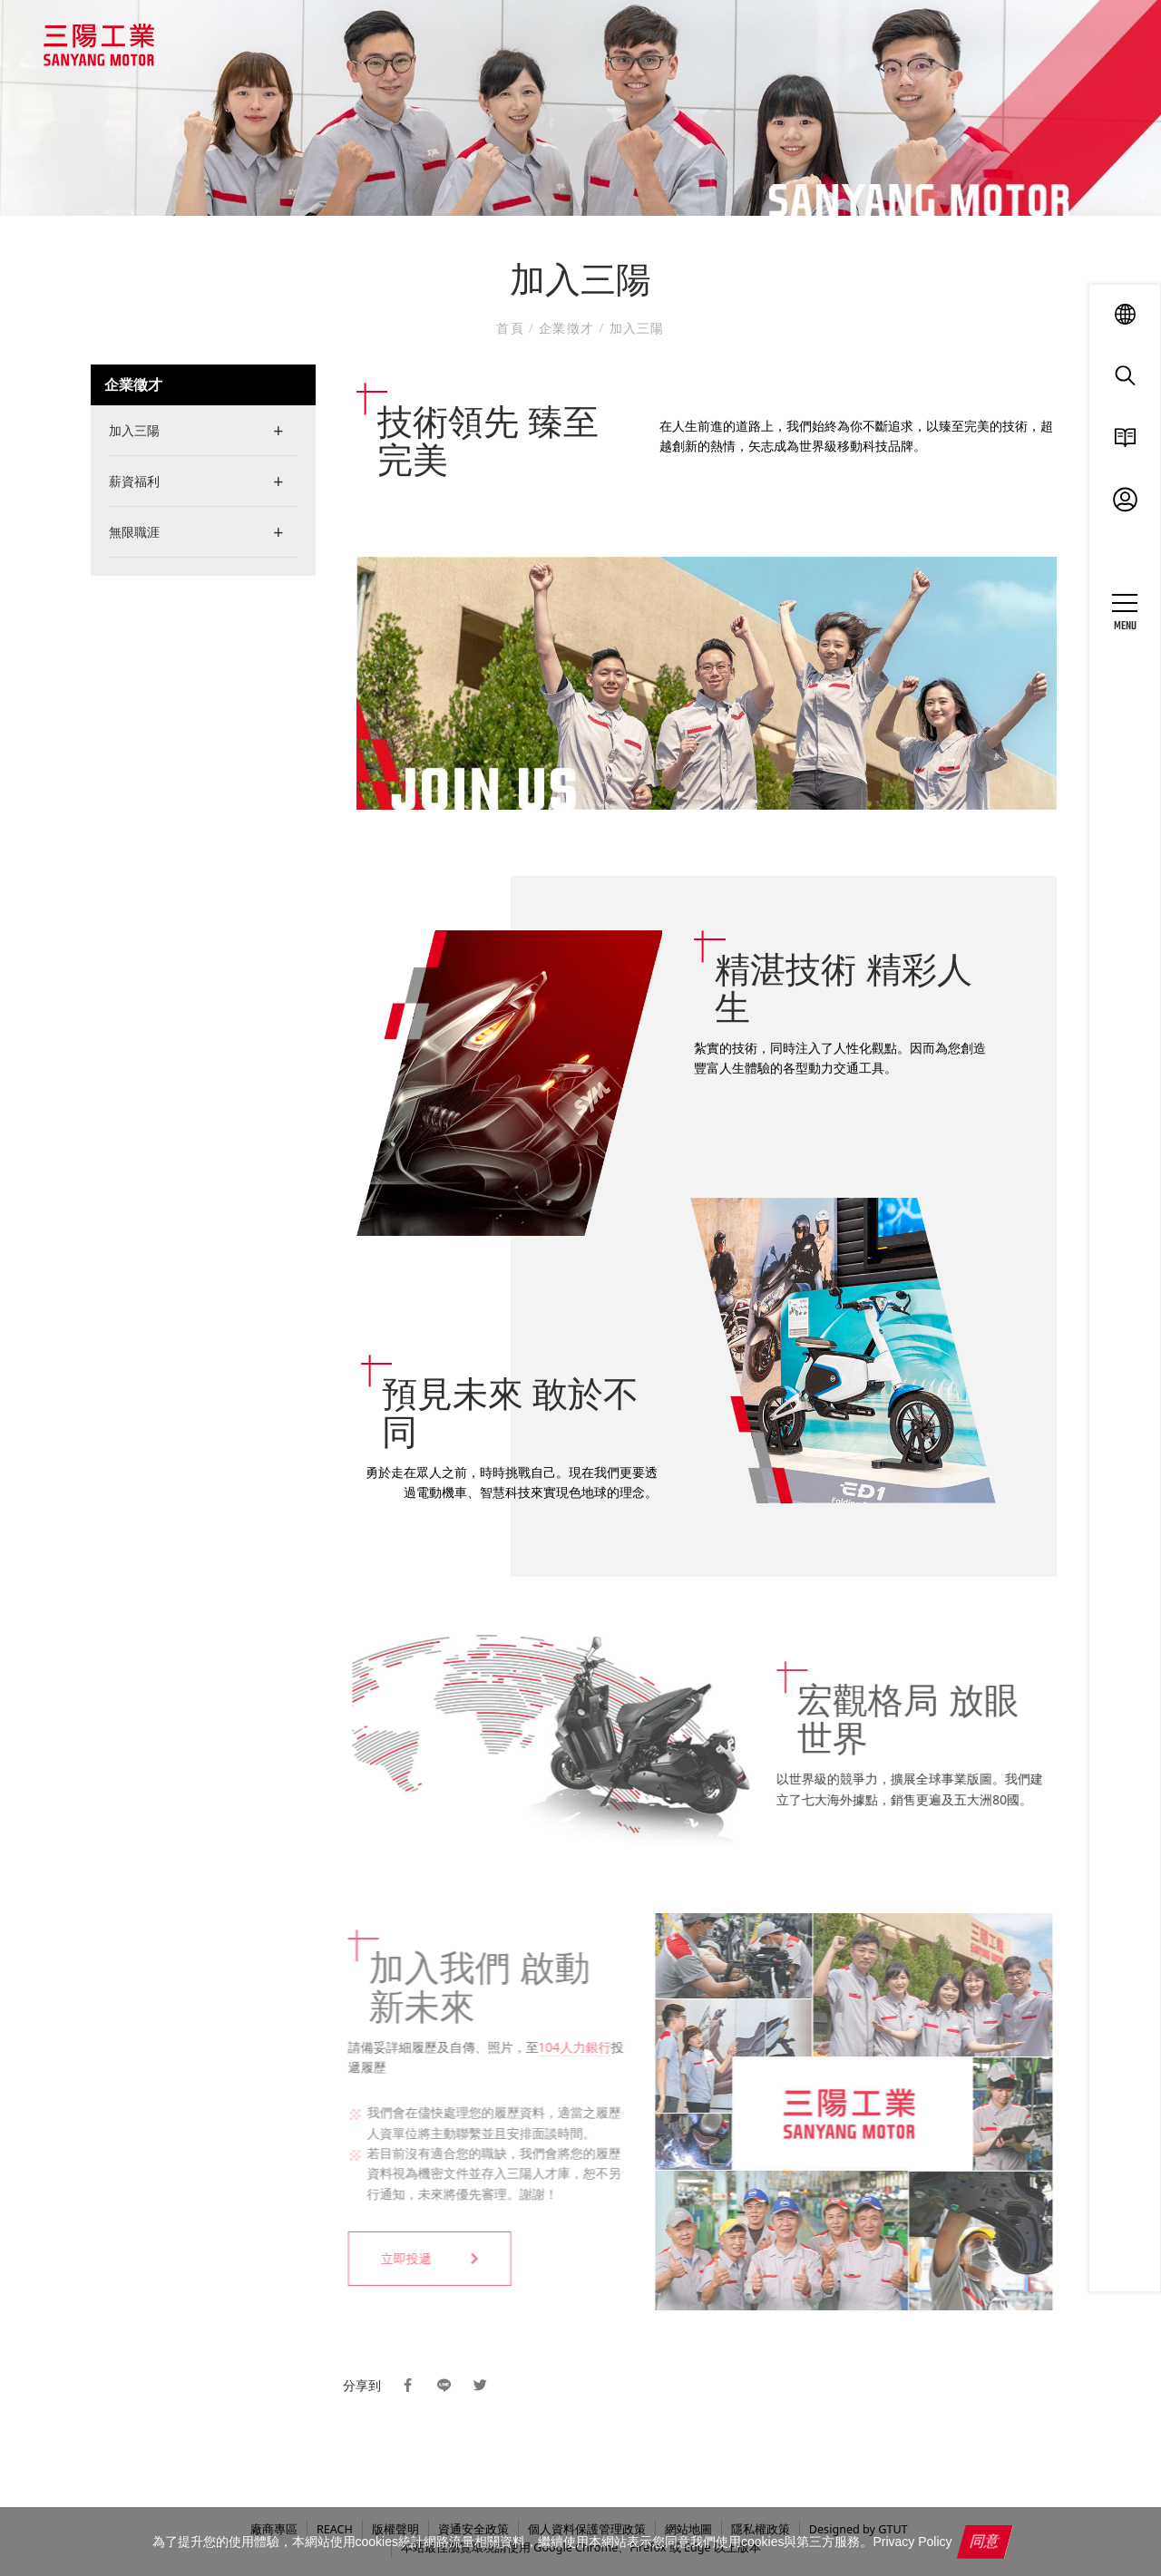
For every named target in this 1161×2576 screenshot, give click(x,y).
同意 (986, 2541)
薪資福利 (134, 481)
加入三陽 (635, 327)
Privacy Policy (912, 2541)
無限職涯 (134, 531)
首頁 (512, 327)
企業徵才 (566, 327)
